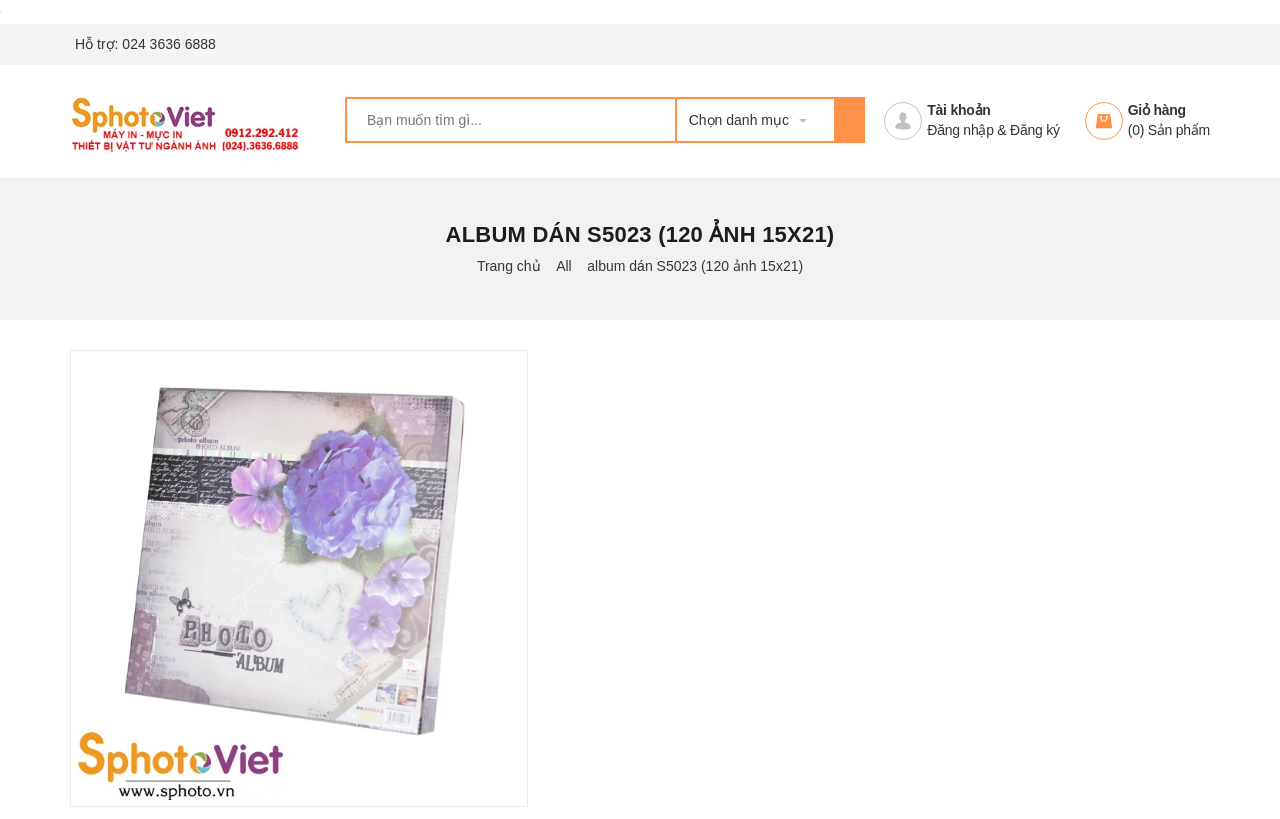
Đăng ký (1035, 130)
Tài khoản (958, 110)
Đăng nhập (960, 130)
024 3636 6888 (168, 44)
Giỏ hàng (1157, 110)
